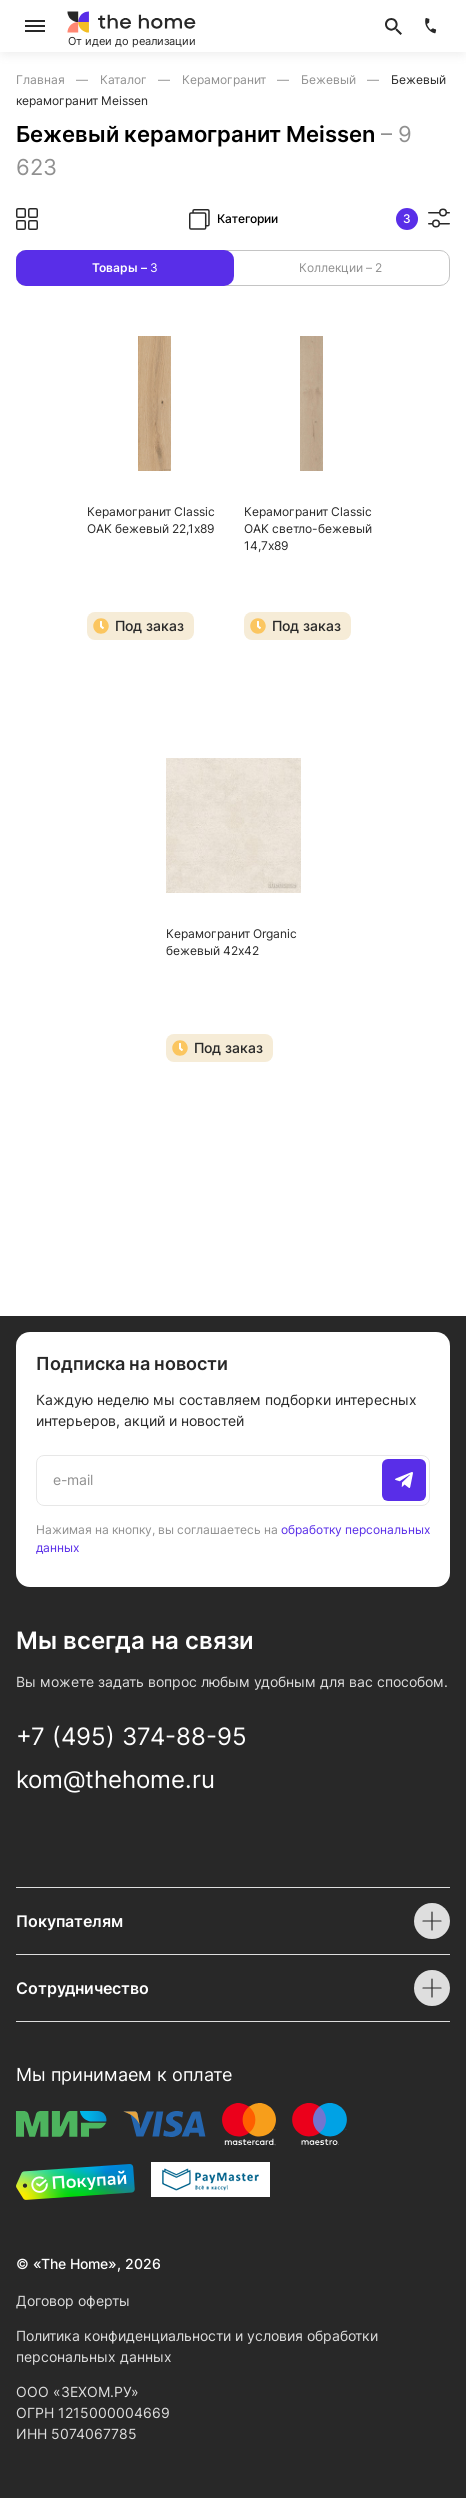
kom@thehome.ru (115, 1779)
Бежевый (330, 79)
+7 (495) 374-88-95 (131, 1736)
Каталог (125, 79)
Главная (42, 79)
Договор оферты (73, 2300)
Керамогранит (225, 79)
